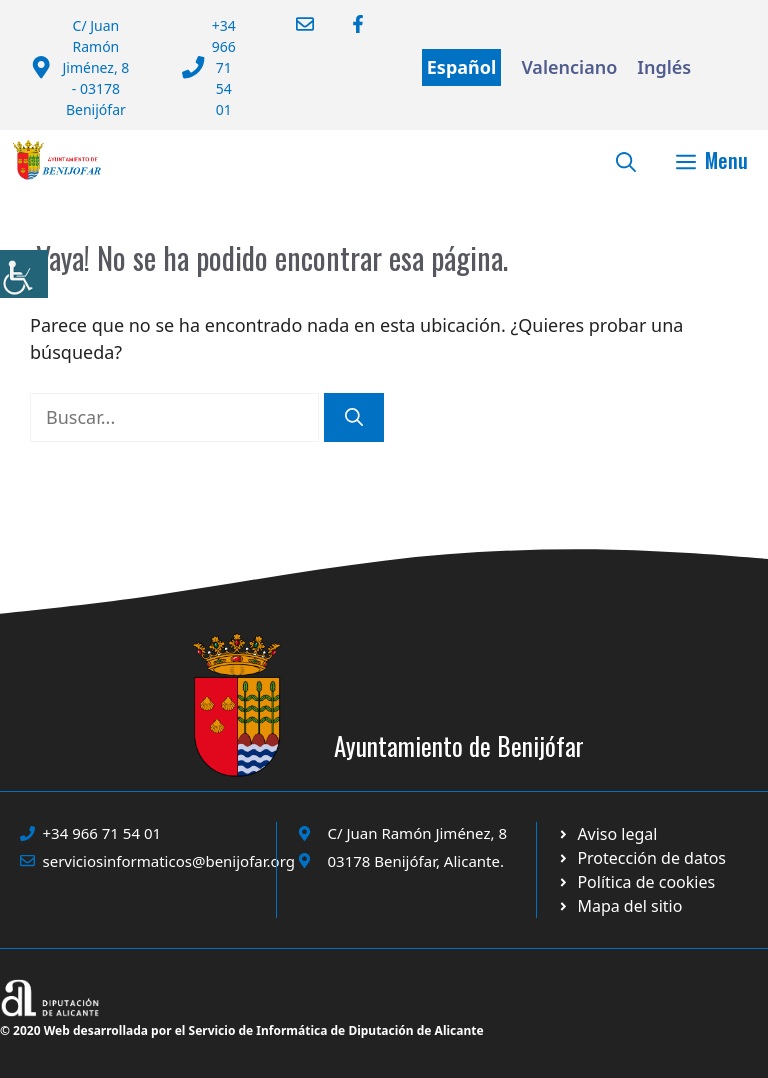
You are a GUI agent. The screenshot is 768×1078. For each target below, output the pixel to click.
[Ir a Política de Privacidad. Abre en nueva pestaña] (607, 834)
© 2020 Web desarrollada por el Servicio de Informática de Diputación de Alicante (242, 1030)
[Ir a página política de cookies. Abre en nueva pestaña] (641, 858)
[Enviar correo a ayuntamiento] (292, 24)
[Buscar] (354, 417)
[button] (626, 160)
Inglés (664, 67)
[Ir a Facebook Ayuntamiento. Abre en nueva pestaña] (345, 24)
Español (462, 67)
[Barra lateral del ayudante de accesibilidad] (24, 274)
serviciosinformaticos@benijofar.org (169, 861)
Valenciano (569, 67)
